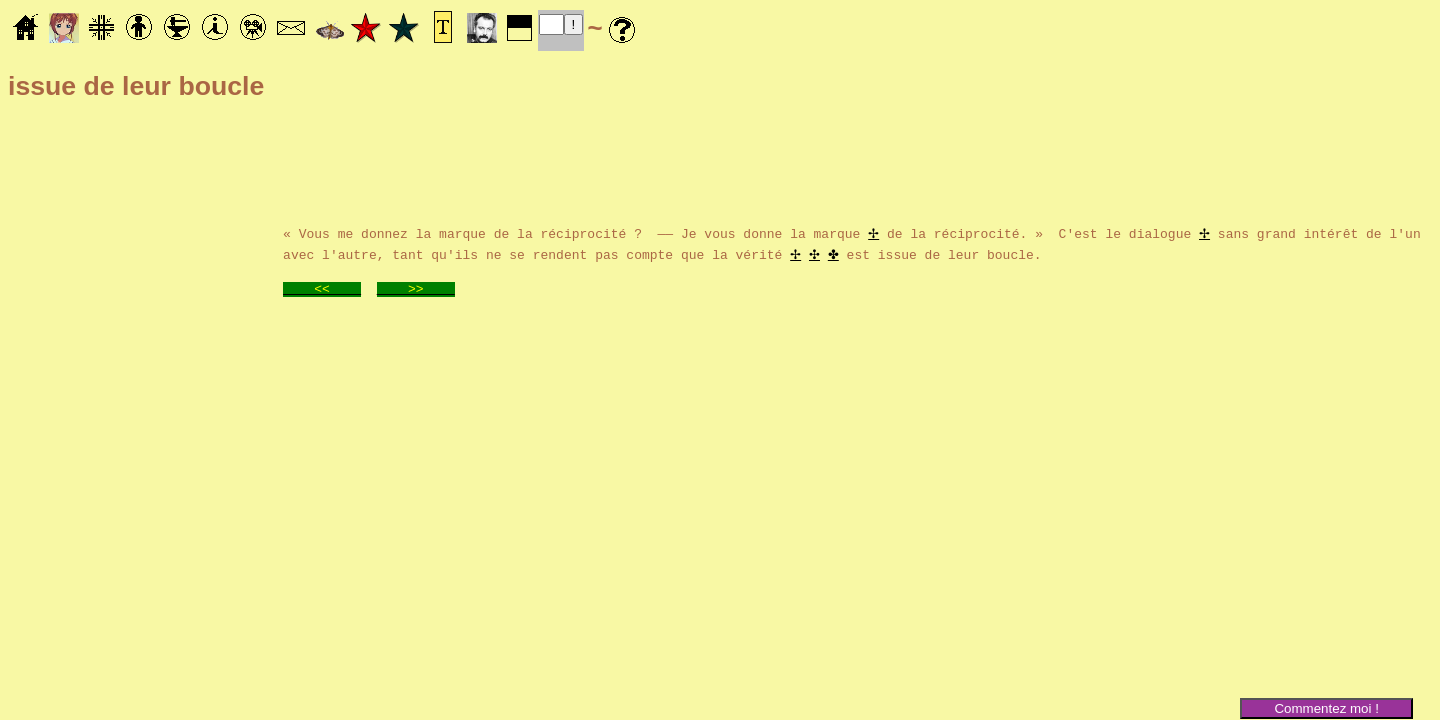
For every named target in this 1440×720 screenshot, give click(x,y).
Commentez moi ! (1326, 708)
